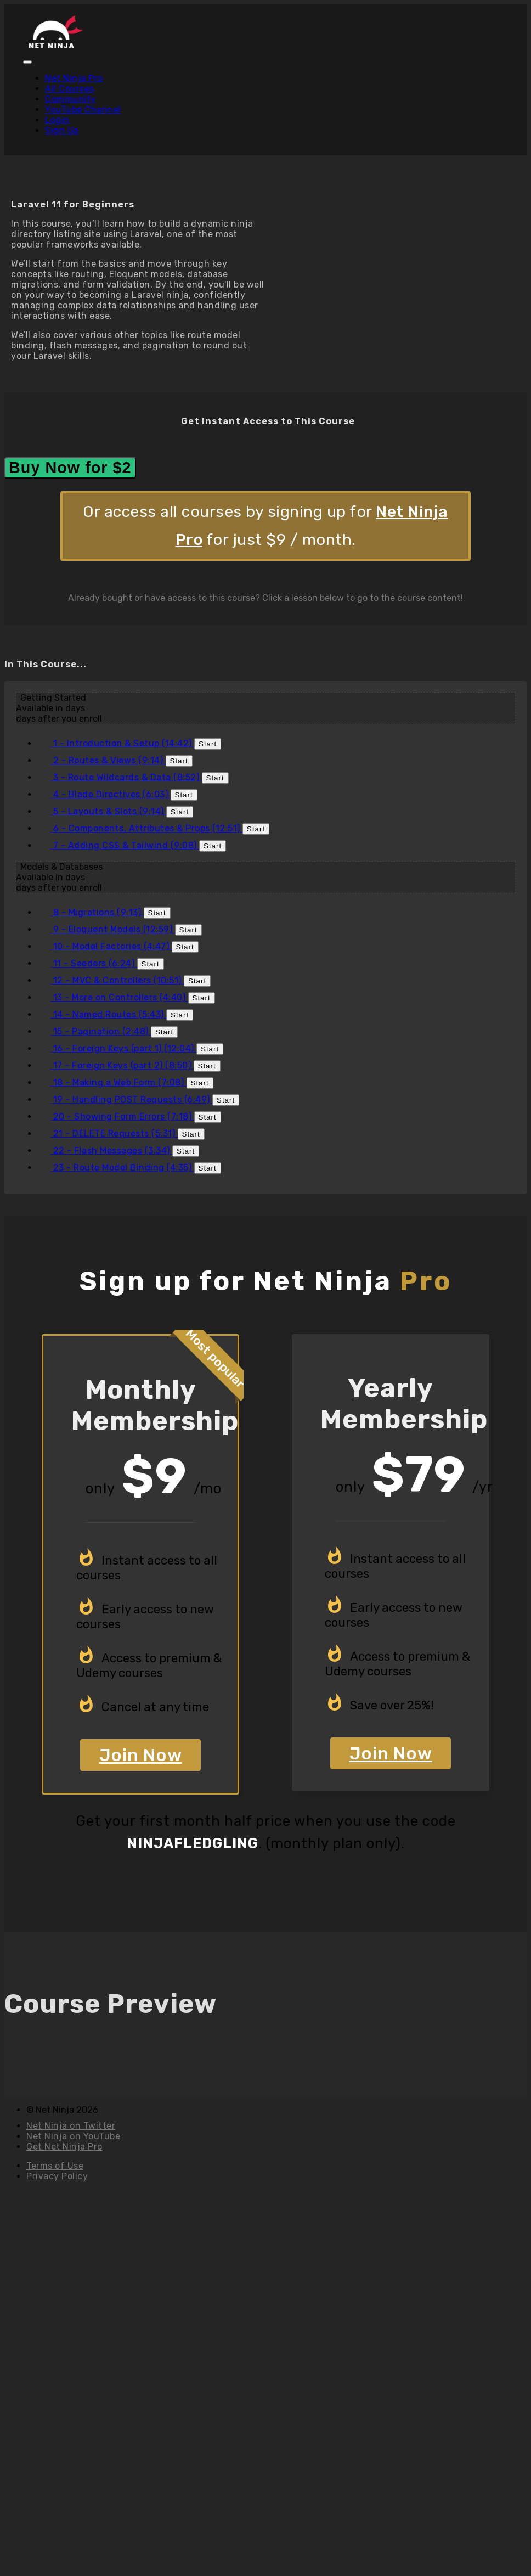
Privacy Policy (57, 2176)
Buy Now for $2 (70, 467)
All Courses (69, 88)
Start (208, 744)
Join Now (140, 1755)
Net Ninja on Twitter (70, 2126)
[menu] (265, 104)
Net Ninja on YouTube (73, 2136)
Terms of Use (54, 2166)
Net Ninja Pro (74, 78)
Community (70, 99)
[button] (27, 62)
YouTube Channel (83, 109)
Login (57, 120)
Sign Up (62, 130)
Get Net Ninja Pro (64, 2146)
